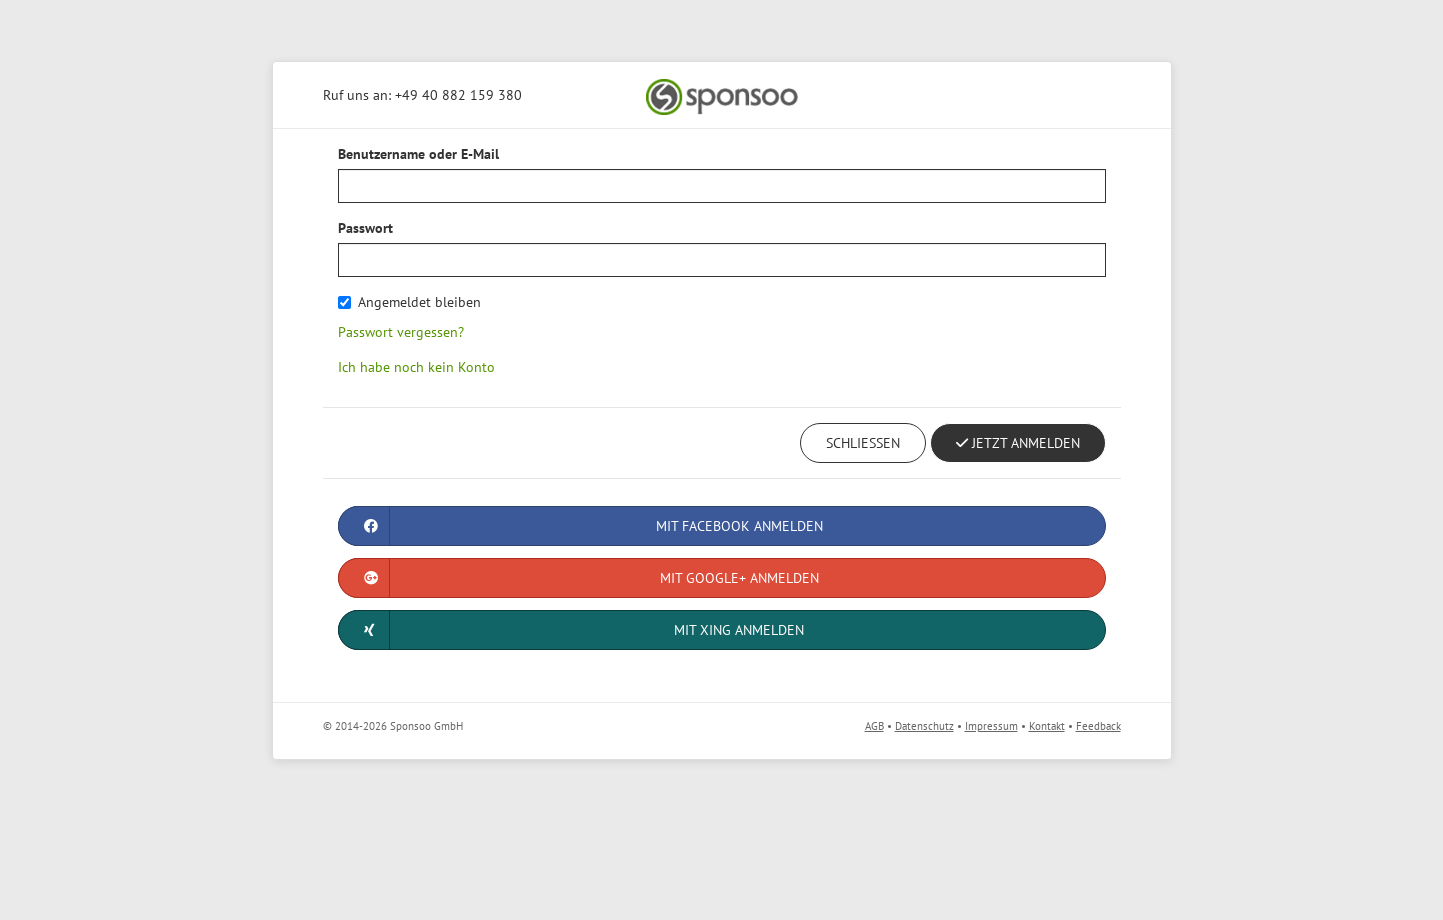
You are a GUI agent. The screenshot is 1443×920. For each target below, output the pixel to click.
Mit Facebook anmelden (580, 526)
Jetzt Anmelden (1018, 443)
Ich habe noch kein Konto (416, 367)
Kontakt (1047, 726)
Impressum (991, 726)
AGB (874, 726)
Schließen (863, 443)
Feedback (1098, 726)
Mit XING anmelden (571, 630)
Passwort (365, 228)
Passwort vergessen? (401, 332)
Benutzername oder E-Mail (418, 154)
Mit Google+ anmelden (578, 578)
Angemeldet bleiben (409, 302)
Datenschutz (924, 726)
